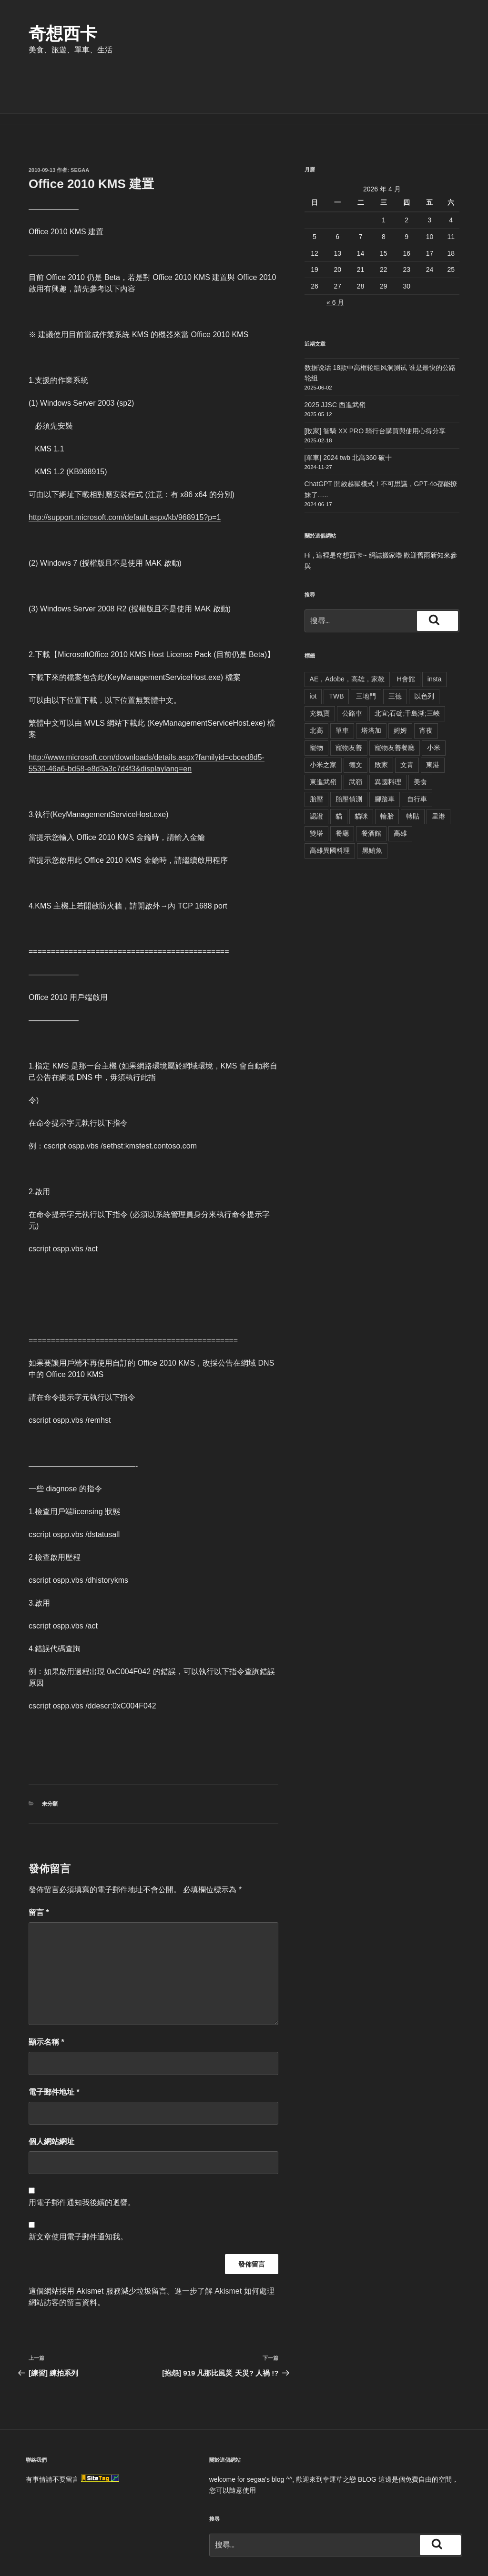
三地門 (366, 650)
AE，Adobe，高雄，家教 (347, 633)
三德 (395, 650)
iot (313, 650)
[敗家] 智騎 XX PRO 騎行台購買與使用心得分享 (375, 385)
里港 (438, 770)
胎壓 (316, 753)
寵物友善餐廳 (395, 702)
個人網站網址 (51, 2096)
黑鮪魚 (372, 805)
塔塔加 (371, 685)
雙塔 (316, 787)
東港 (432, 719)
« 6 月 (335, 256)
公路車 (352, 667)
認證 (316, 770)
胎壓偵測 (349, 753)
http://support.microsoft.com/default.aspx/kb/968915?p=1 (125, 472)
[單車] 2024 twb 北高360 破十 (348, 412)
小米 (433, 702)
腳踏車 (385, 753)
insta (434, 633)
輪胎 (387, 770)
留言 (39, 1867)
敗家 (381, 719)
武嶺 (355, 736)
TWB (336, 650)
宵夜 (426, 685)
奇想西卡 (63, 33)
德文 (355, 719)
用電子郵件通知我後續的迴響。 (82, 2157)
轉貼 (412, 770)
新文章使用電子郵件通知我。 (78, 2191)
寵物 (316, 702)
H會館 (406, 633)
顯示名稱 (46, 1996)
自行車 (417, 753)
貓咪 (361, 770)
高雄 (400, 787)
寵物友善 (349, 702)
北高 (316, 685)
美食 (420, 736)
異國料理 (388, 736)
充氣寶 (320, 667)
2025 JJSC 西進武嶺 (335, 359)
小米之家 (323, 719)
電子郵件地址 (54, 2046)
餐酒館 (371, 787)
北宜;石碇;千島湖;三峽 (407, 667)
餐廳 (342, 787)
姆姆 (400, 685)
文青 (407, 719)
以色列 (424, 650)
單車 (342, 685)
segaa (80, 124)
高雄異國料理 (330, 805)
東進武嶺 (323, 736)
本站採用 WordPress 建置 (90, 2554)
